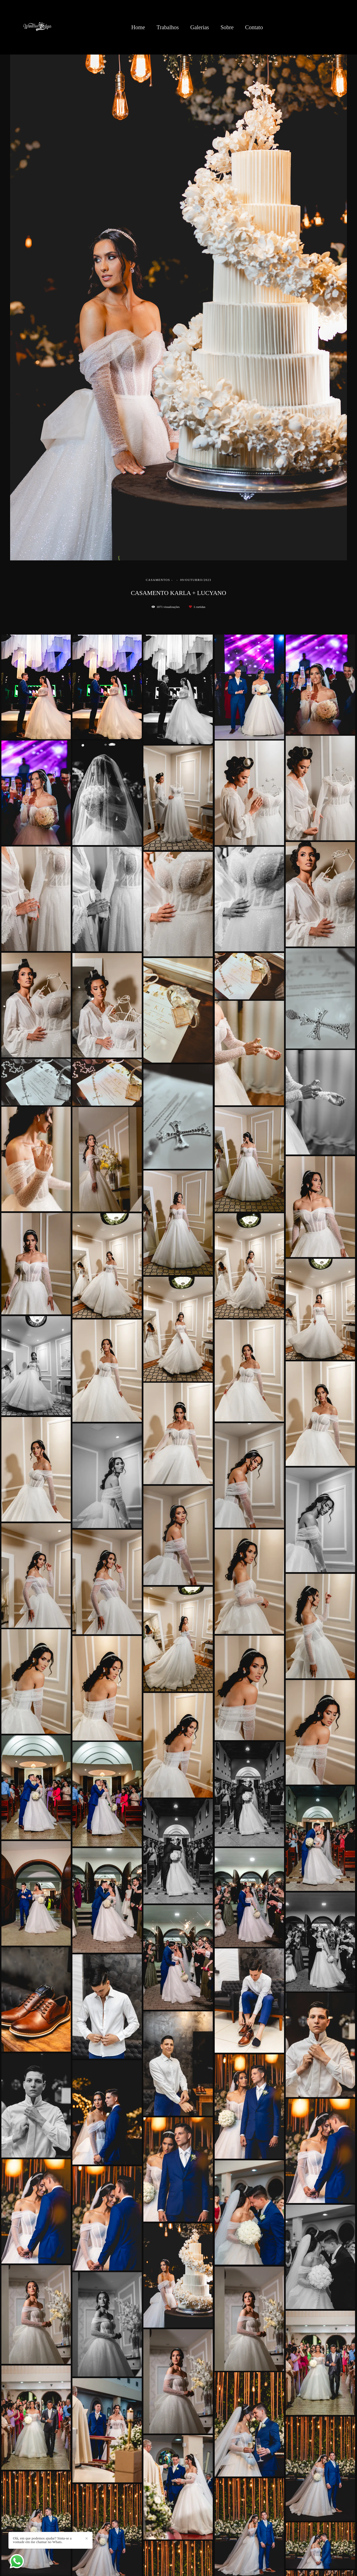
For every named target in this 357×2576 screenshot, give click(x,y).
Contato (254, 27)
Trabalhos (168, 27)
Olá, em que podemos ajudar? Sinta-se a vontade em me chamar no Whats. (42, 2540)
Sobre (227, 27)
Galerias (199, 27)
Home (138, 27)
